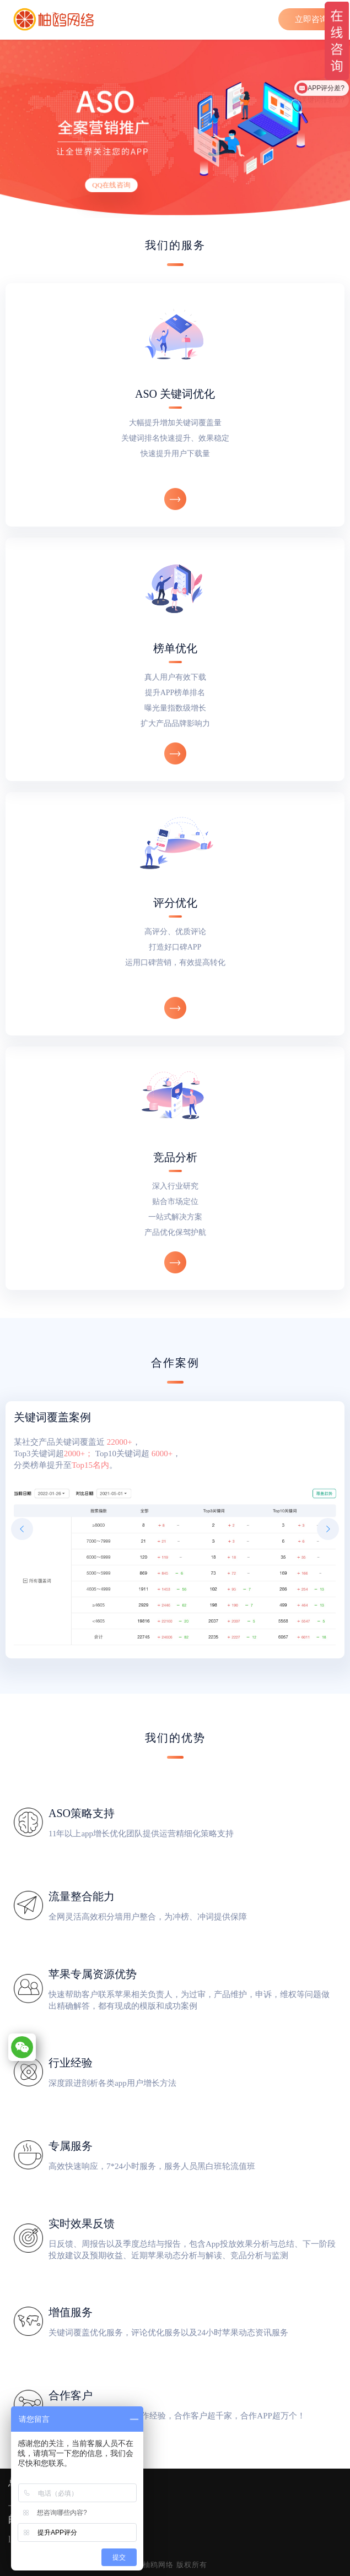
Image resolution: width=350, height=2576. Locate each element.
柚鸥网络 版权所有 (175, 2565)
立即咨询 (311, 19)
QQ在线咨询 (111, 184)
